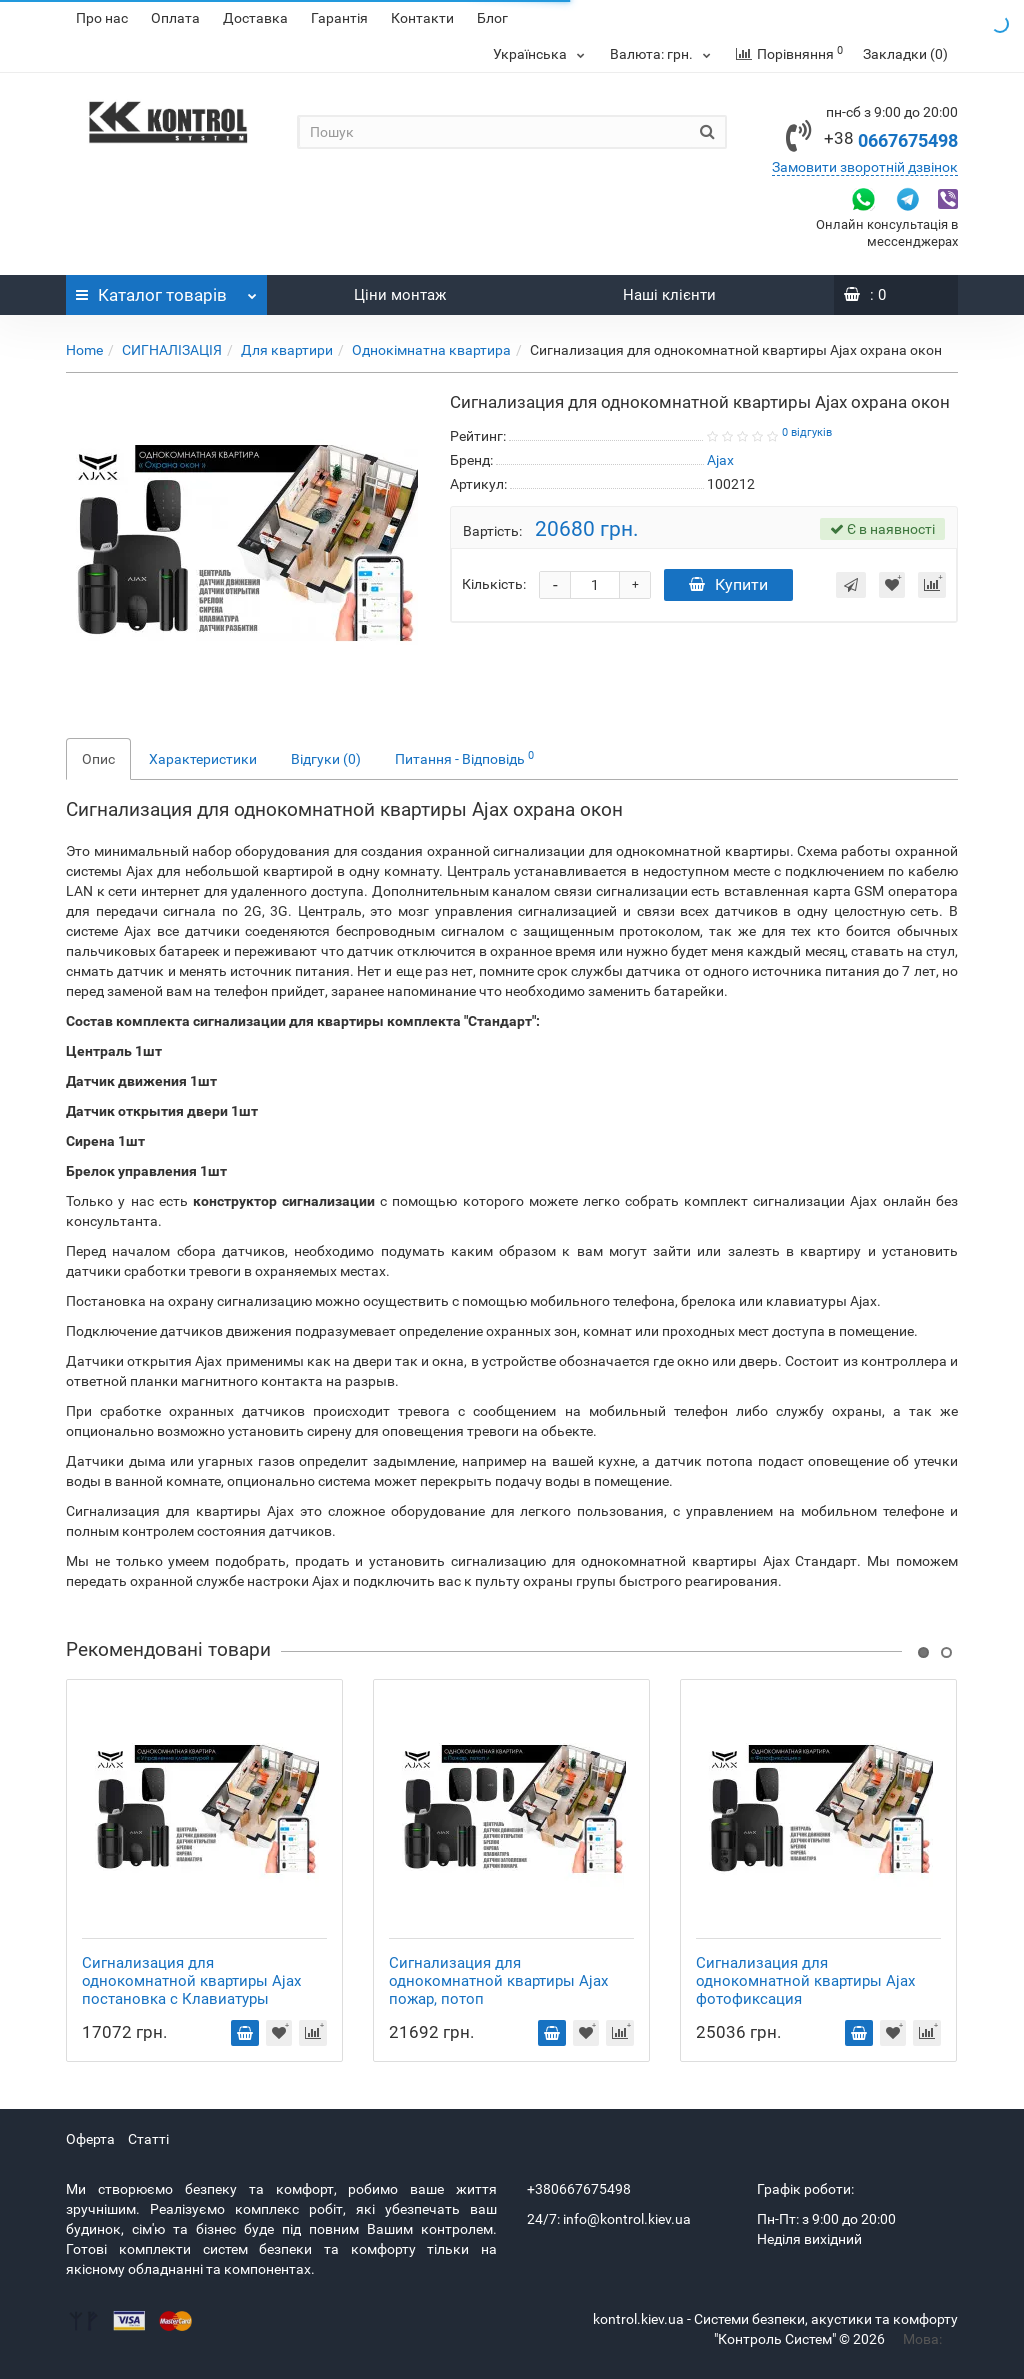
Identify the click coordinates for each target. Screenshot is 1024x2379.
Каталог (166, 290)
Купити (728, 584)
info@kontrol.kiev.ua (627, 2219)
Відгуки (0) (326, 759)
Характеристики (203, 759)
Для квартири (287, 350)
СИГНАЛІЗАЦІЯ (172, 350)
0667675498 (891, 140)
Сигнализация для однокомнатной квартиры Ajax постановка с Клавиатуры (191, 1981)
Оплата (175, 18)
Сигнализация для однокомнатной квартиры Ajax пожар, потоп (498, 1981)
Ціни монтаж (400, 295)
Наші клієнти (669, 295)
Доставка (255, 18)
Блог (492, 18)
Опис (98, 759)
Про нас (102, 18)
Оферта (90, 2139)
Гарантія (339, 18)
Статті (148, 2139)
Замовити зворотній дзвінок (865, 167)
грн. (663, 54)
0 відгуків (807, 432)
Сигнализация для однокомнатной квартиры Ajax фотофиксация (805, 1981)
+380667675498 (579, 2189)
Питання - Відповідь (464, 758)
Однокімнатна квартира (431, 350)
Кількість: (494, 584)
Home (84, 350)
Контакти (422, 18)
